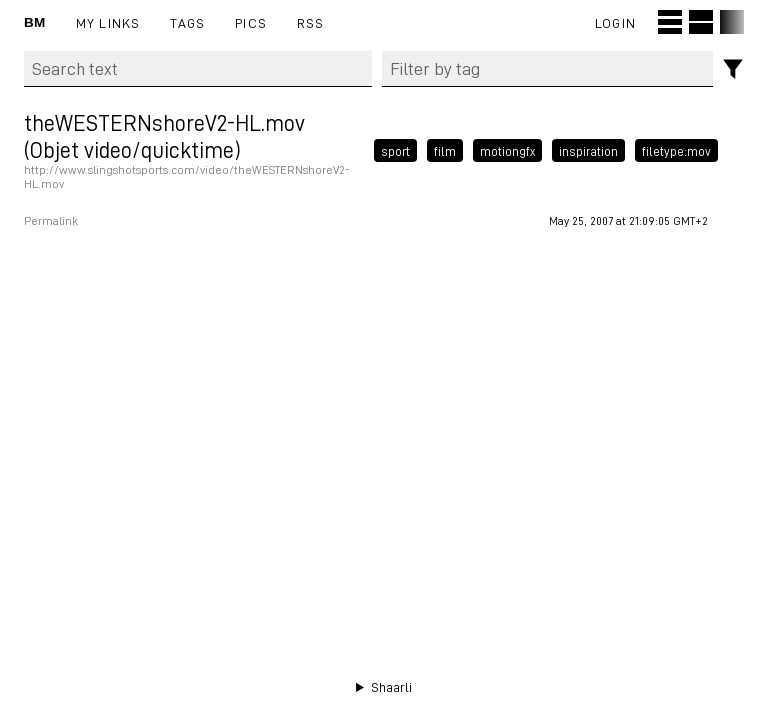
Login (615, 22)
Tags (187, 22)
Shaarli (391, 687)
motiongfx (507, 150)
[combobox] (548, 69)
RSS (311, 22)
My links (108, 22)
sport (395, 150)
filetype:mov (676, 150)
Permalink (51, 221)
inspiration (588, 150)
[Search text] (198, 69)
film (445, 150)
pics (251, 22)
